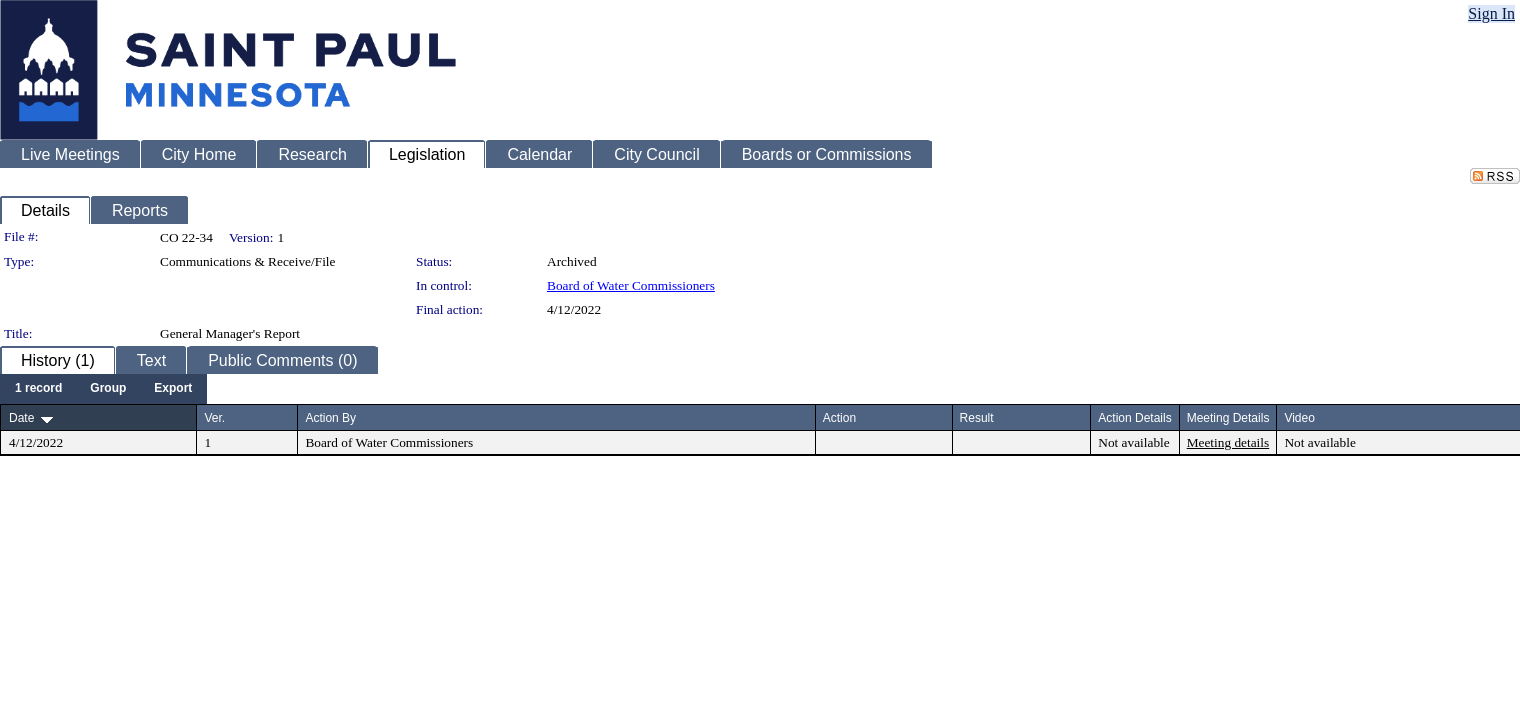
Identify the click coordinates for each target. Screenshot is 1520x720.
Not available (1133, 442)
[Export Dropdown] (173, 389)
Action (839, 418)
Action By (330, 418)
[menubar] (103, 389)
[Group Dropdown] (108, 389)
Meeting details (1228, 442)
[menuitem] (38, 389)
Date (21, 418)
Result (977, 418)
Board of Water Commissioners (631, 285)
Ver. (214, 418)
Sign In (1491, 13)
